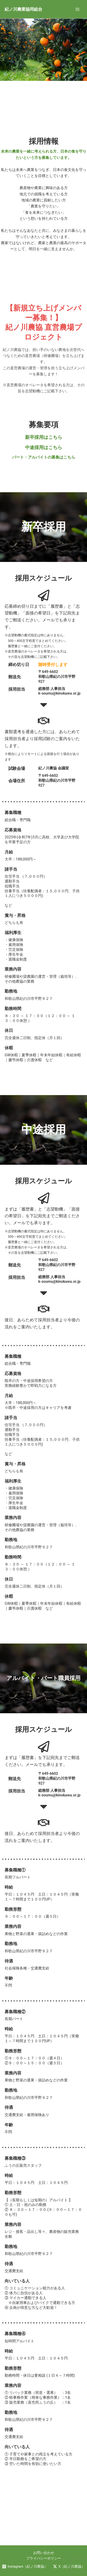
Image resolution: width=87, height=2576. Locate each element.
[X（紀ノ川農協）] (69, 2566)
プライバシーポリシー (43, 2558)
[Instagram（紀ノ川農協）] (25, 2566)
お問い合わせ (43, 2553)
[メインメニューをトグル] (77, 9)
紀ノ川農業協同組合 (23, 9)
